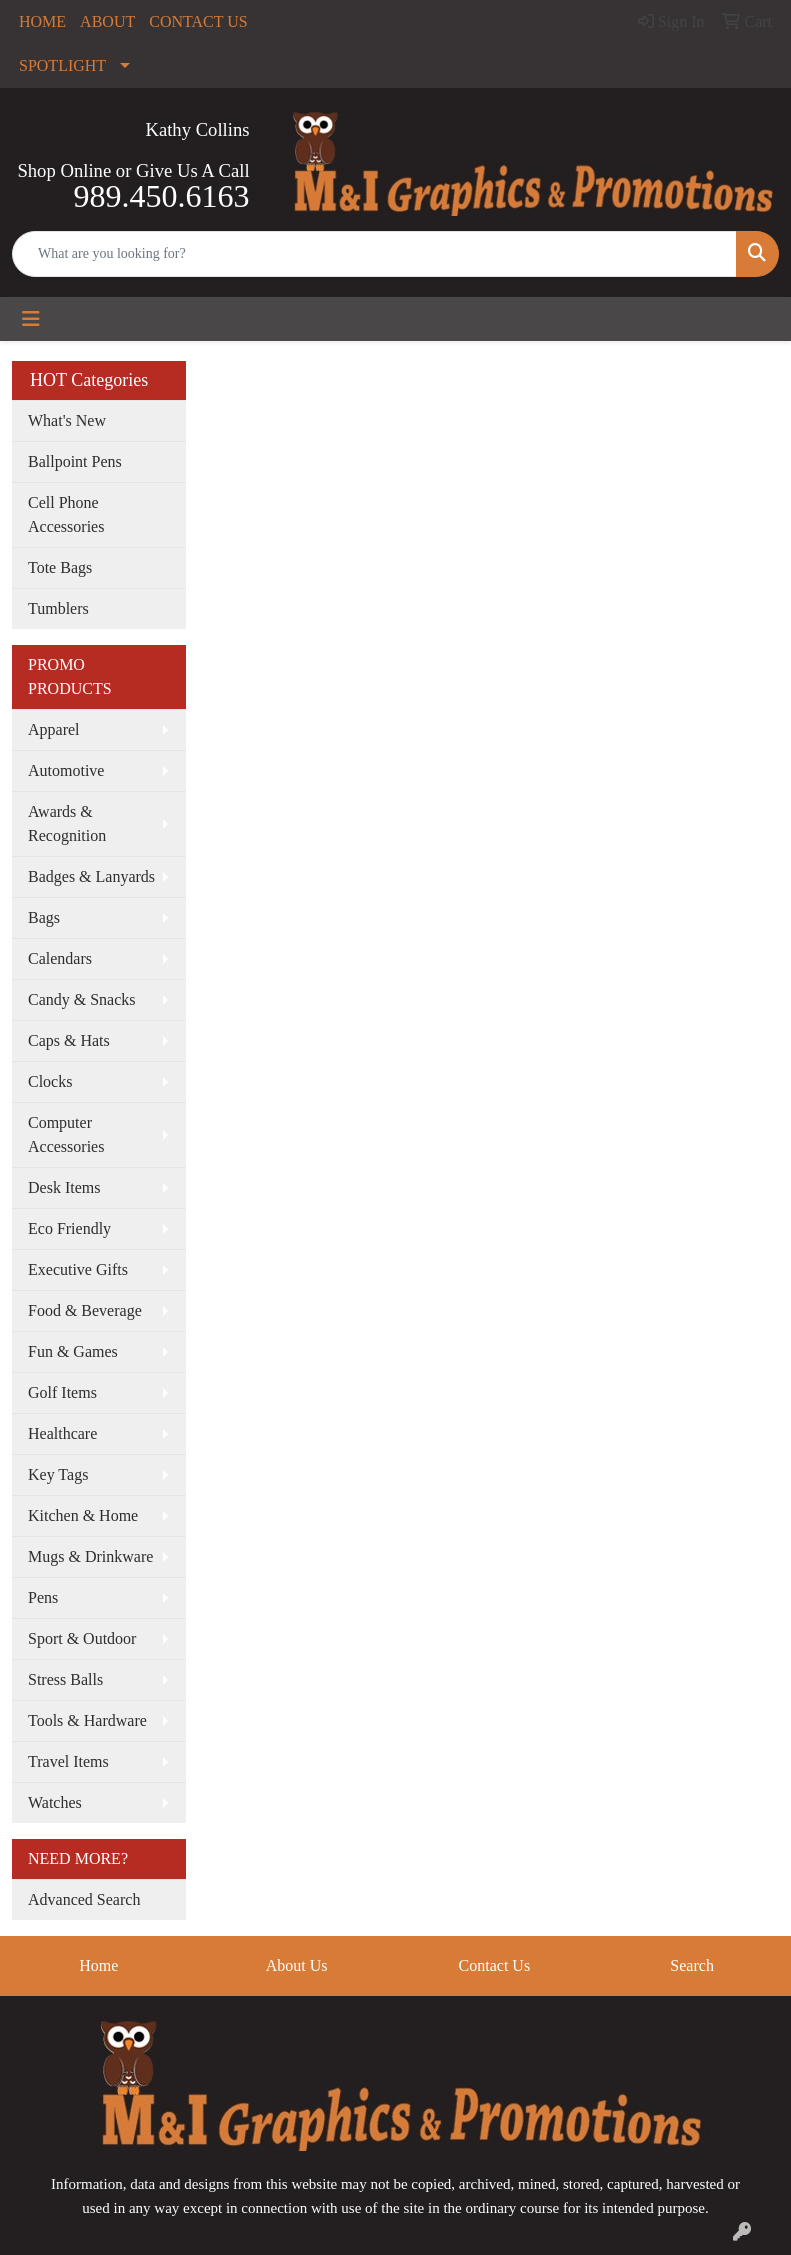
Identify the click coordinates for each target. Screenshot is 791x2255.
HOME (42, 21)
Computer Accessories (66, 1134)
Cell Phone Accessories (66, 514)
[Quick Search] (374, 254)
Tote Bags (60, 567)
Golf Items (62, 1392)
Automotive (66, 770)
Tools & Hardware (87, 1720)
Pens (43, 1597)
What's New (67, 420)
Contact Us (495, 1965)
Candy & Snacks (82, 999)
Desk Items (64, 1187)
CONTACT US (198, 21)
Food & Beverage (85, 1310)
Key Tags (58, 1474)
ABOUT (107, 21)
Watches (55, 1802)
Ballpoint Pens (75, 461)
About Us (297, 1965)
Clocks (50, 1081)
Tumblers (58, 608)
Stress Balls (65, 1679)
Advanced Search (84, 1899)
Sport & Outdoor (82, 1638)
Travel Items (68, 1761)
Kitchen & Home (83, 1515)
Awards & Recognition (67, 823)
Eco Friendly (69, 1228)
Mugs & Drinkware (90, 1556)
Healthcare (62, 1433)
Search (692, 1965)
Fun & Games (73, 1351)
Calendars (60, 958)
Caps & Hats (69, 1040)
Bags (44, 917)
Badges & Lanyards (91, 876)
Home (98, 1965)
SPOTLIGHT (62, 65)
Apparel (54, 729)
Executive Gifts (78, 1269)
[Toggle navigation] (31, 319)
